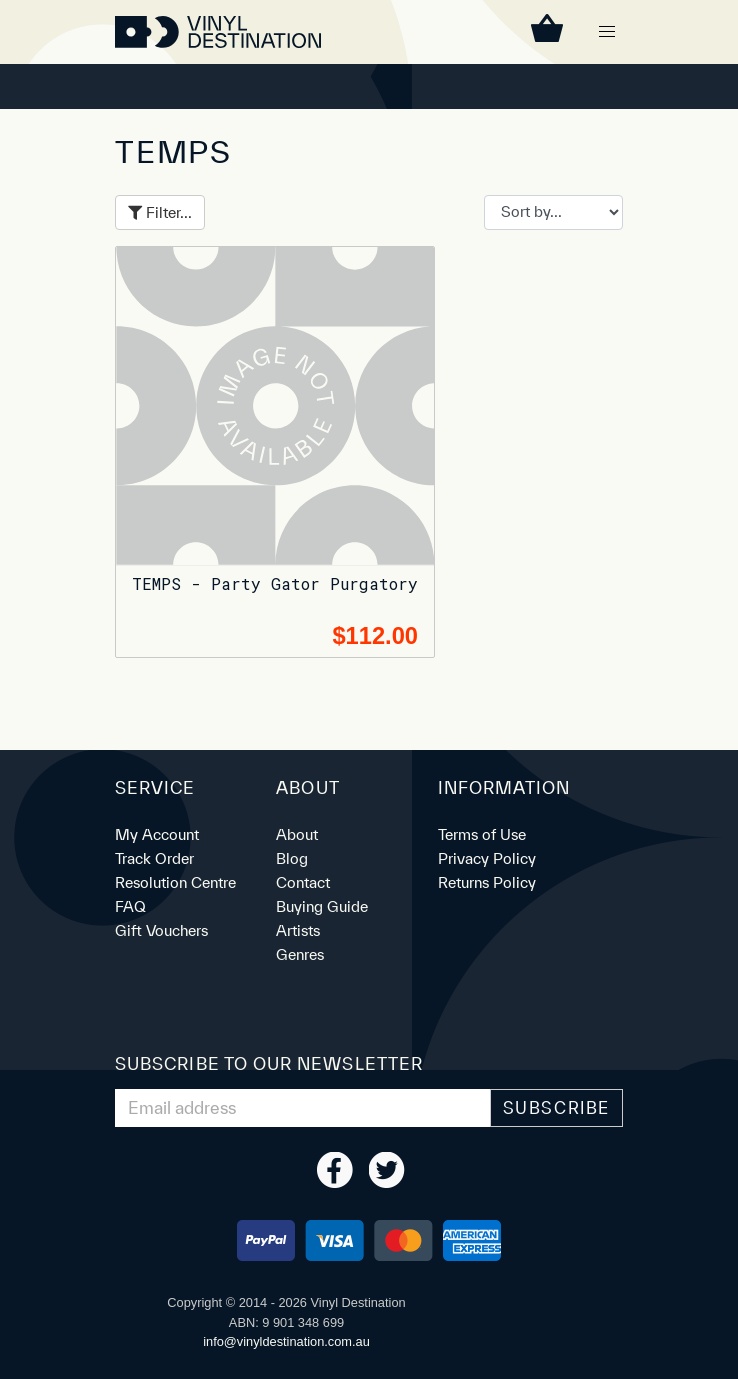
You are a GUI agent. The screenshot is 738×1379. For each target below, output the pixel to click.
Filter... (160, 212)
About (297, 834)
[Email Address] (303, 1108)
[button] (607, 32)
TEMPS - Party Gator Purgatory (275, 583)
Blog (292, 858)
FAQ (130, 906)
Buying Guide (322, 906)
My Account (157, 834)
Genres (300, 954)
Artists (298, 930)
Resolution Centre (175, 882)
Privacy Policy (487, 858)
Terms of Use (482, 834)
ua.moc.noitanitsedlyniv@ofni (286, 1341)
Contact (303, 882)
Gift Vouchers (161, 930)
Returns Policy (487, 882)
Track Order (154, 858)
